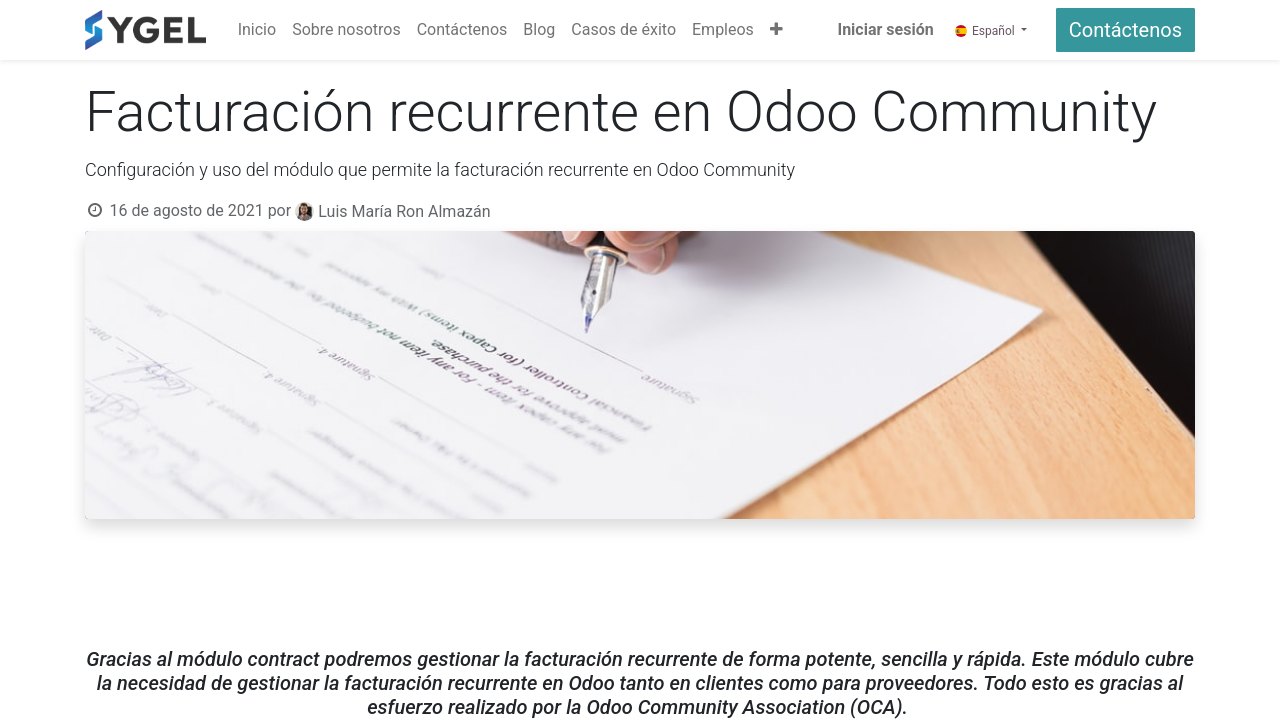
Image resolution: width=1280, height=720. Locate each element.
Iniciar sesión (885, 29)
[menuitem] (257, 30)
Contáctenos (1125, 30)
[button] (776, 30)
